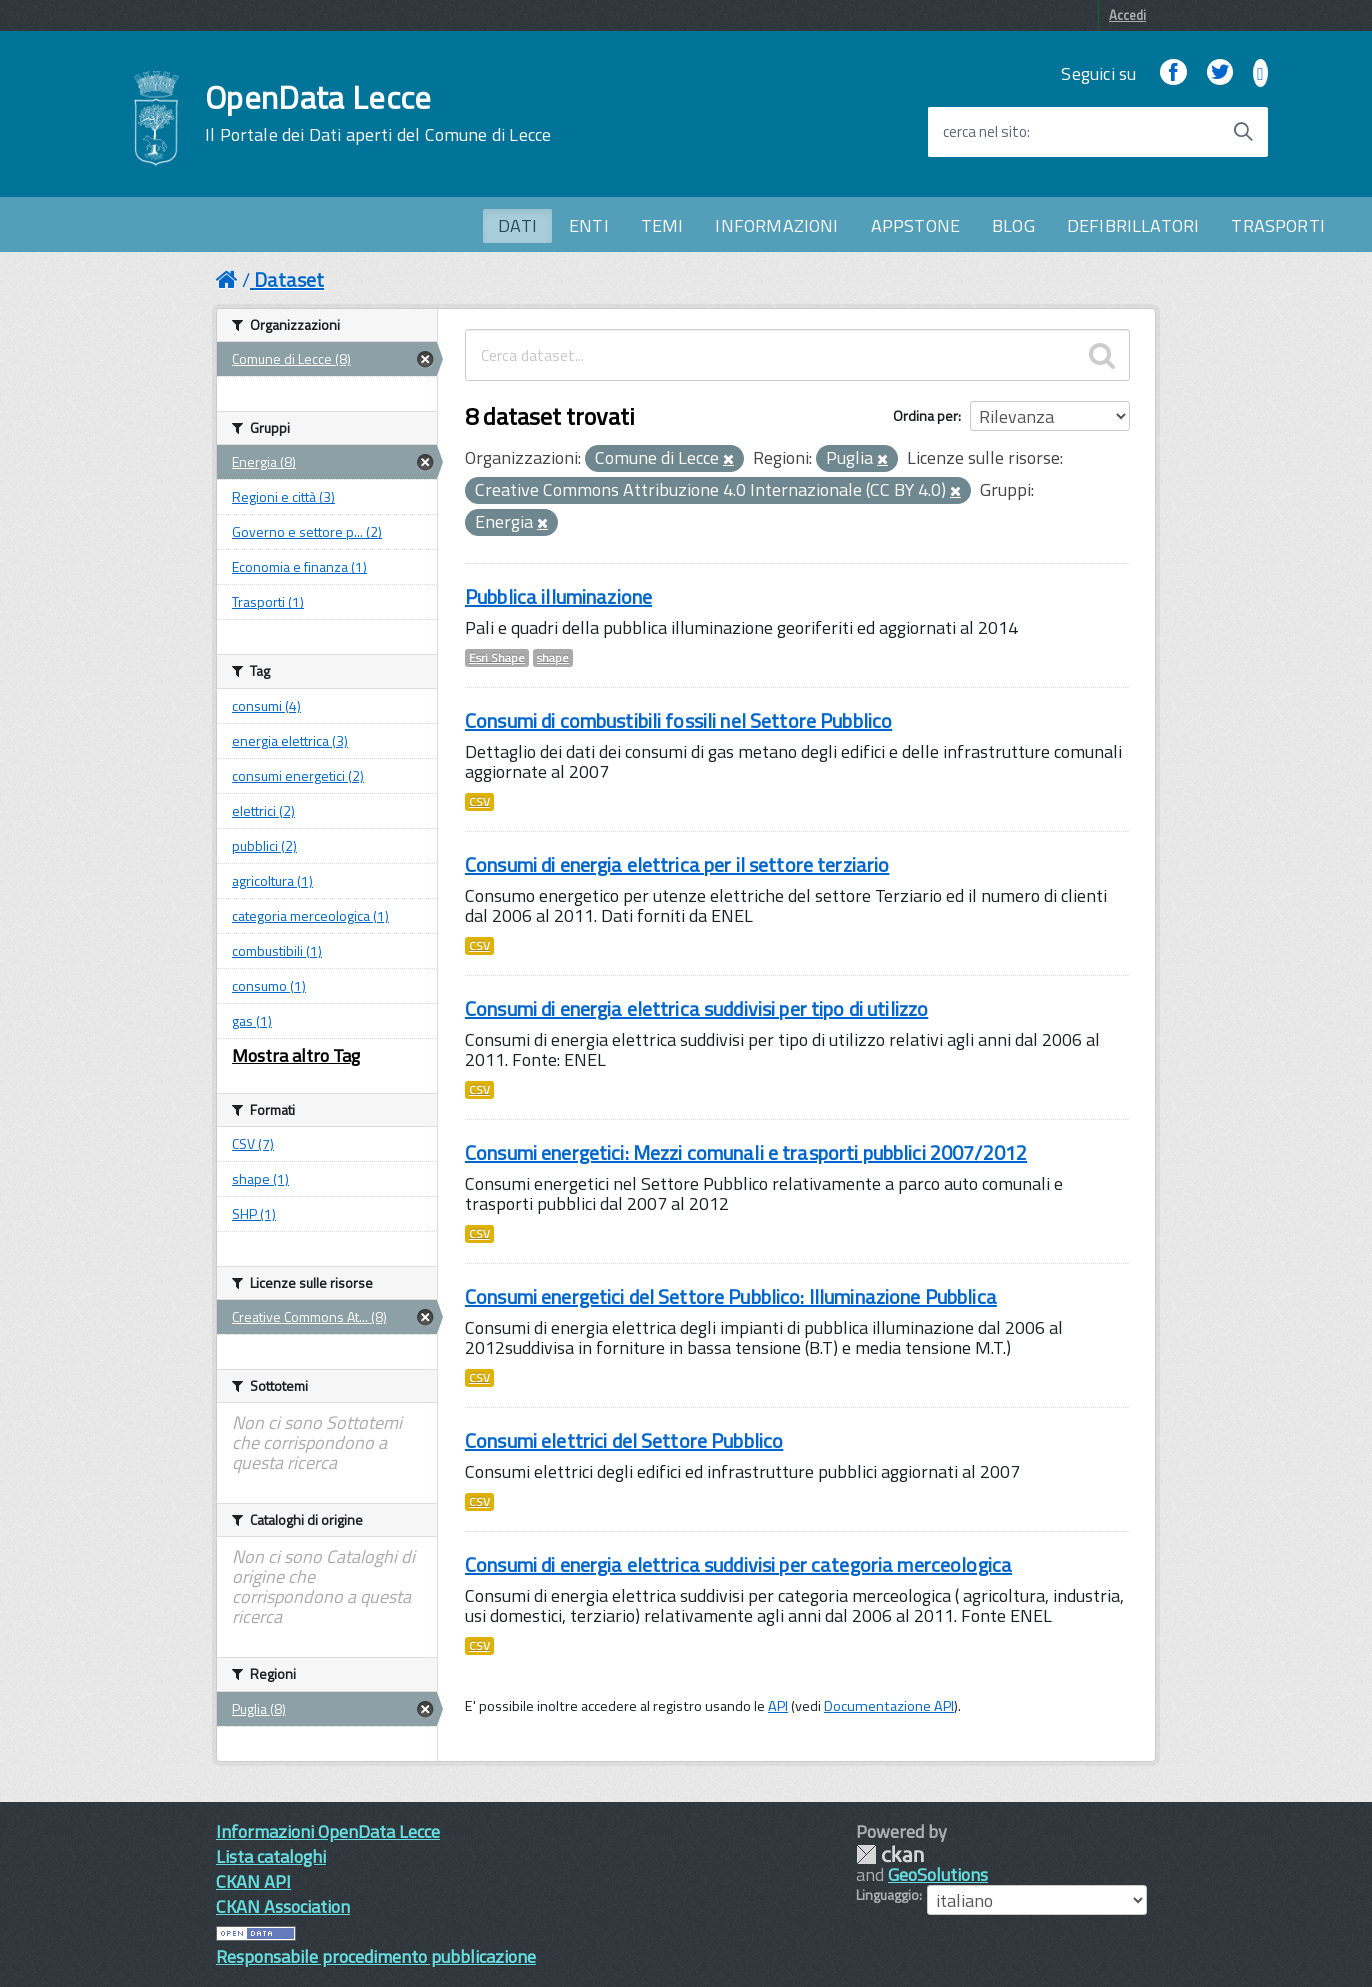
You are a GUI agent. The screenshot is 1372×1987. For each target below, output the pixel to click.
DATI (517, 225)
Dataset (289, 279)
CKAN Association (283, 1906)
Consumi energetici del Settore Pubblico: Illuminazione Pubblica (731, 1296)
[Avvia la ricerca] (1243, 132)
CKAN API (253, 1881)
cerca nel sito (985, 132)
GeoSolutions (938, 1874)
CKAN (890, 1854)
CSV (479, 802)
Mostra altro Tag (296, 1055)
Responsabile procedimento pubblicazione (376, 1956)
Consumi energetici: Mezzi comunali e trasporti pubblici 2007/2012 (746, 1152)
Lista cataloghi (271, 1856)
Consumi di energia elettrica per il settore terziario (677, 864)
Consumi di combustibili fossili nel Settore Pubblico (678, 720)
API (778, 1706)
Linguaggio (887, 1895)
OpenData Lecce (378, 113)
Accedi (1127, 15)
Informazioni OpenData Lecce (328, 1831)
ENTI (589, 225)
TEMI (662, 225)
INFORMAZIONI (776, 225)
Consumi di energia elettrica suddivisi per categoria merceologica (738, 1564)
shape (553, 658)
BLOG (1013, 225)
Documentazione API (889, 1706)
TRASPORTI (1278, 225)
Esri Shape (497, 658)
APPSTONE (915, 225)
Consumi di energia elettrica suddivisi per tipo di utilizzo (696, 1008)
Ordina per (925, 415)
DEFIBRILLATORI (1133, 225)
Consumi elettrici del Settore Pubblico (624, 1440)
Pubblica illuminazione (558, 596)
